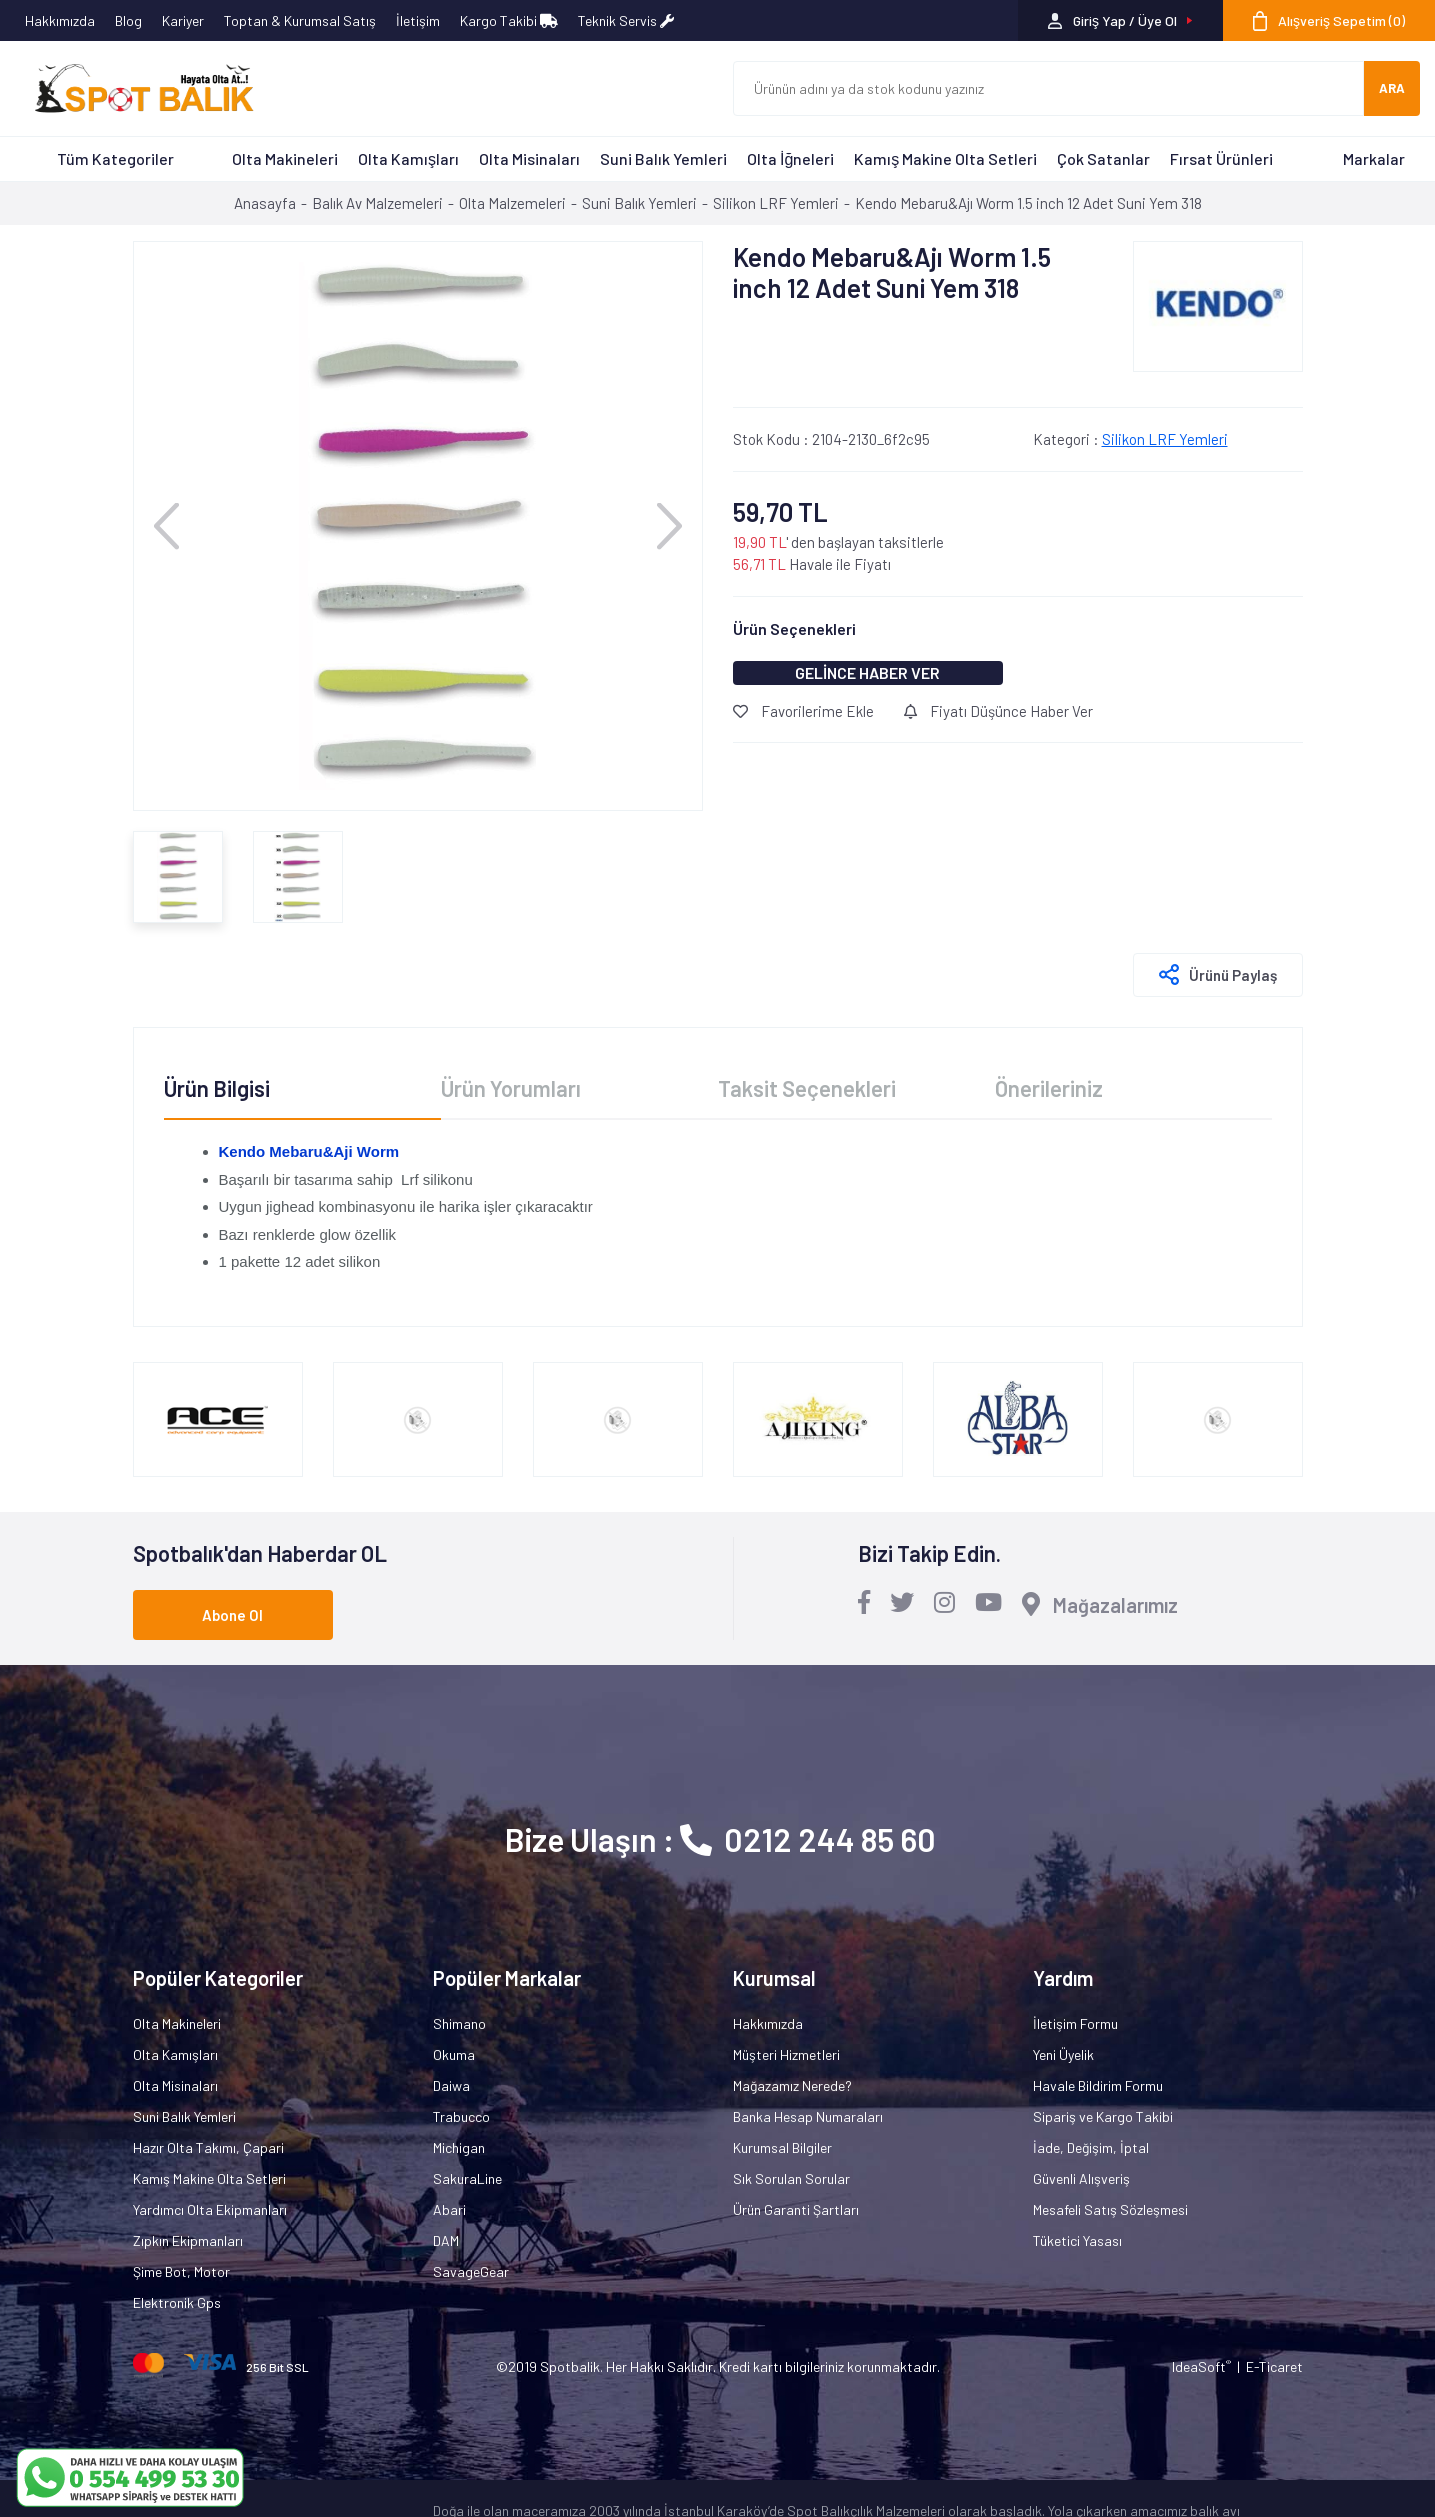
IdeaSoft (1201, 2366)
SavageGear (471, 2271)
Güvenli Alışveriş (1081, 2178)
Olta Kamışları (408, 158)
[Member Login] (1120, 20)
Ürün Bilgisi (217, 1088)
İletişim (418, 20)
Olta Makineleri (285, 158)
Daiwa (451, 2085)
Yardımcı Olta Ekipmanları (210, 2209)
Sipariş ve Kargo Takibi (1103, 2116)
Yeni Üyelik (1063, 2054)
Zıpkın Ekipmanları (188, 2240)
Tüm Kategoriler (115, 158)
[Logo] (135, 89)
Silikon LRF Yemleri (1165, 439)
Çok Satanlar (1103, 158)
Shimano (459, 2023)
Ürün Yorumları (511, 1088)
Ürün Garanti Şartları (796, 2209)
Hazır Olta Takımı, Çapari (208, 2147)
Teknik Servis (626, 20)
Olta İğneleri (790, 158)
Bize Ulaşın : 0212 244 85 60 (720, 1839)
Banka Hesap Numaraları (808, 2116)
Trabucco (461, 2116)
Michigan (459, 2147)
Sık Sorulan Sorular (791, 2178)
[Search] (1049, 88)
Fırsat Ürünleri (1221, 158)
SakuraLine (467, 2178)
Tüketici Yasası (1077, 2240)
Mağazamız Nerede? (792, 2085)
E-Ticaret (1274, 2366)
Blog (128, 20)
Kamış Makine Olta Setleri (945, 158)
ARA (1392, 88)
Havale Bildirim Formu (1098, 2085)
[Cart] (1329, 20)
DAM (446, 2240)
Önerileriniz (1049, 1088)
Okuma (454, 2054)
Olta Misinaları (529, 158)
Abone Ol (232, 1615)
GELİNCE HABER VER (867, 672)
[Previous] (166, 525)
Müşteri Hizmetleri (786, 2054)
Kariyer (183, 20)
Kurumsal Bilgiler (782, 2147)
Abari (449, 2209)
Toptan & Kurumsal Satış (300, 20)
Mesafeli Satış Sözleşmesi (1110, 2209)
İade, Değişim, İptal (1091, 2147)
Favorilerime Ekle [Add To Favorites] (803, 711)
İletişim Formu (1075, 2023)
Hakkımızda (60, 20)
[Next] (669, 525)
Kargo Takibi (509, 20)
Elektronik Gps (177, 2302)
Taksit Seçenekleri (807, 1088)
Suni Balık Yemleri (663, 158)
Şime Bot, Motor (181, 2271)
